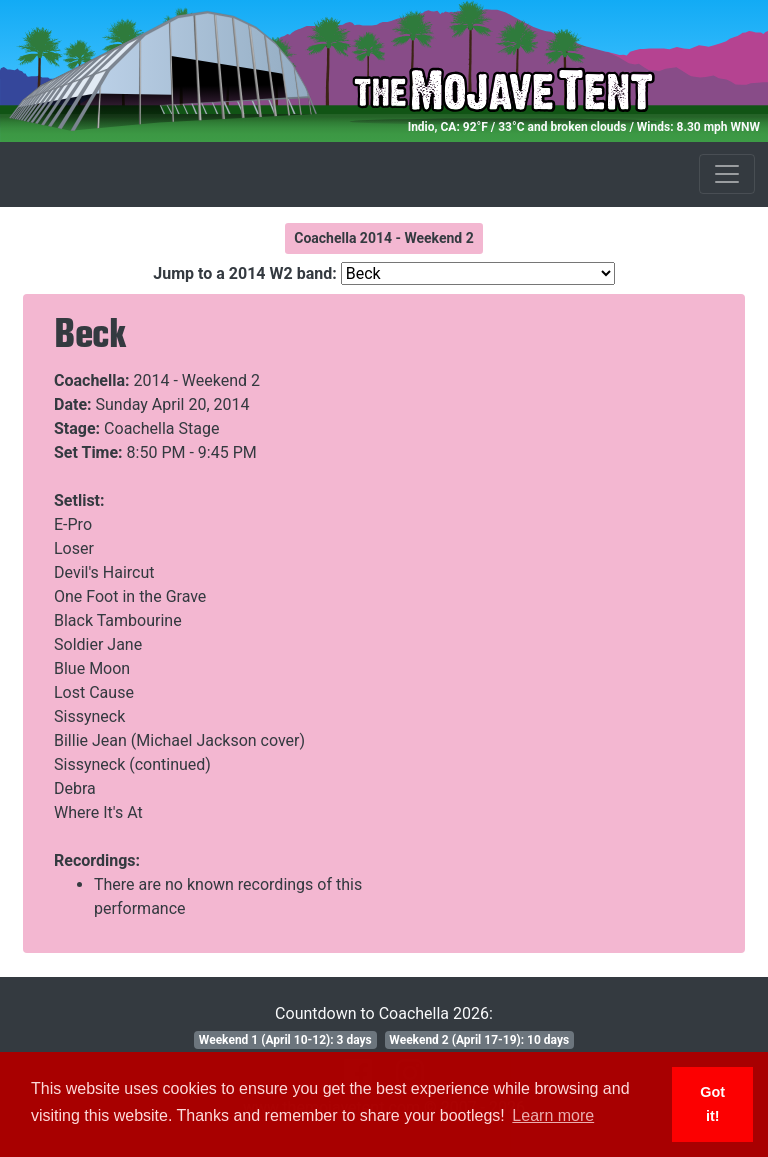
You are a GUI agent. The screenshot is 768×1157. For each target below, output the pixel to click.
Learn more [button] (553, 1115)
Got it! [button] (712, 1104)
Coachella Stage (161, 428)
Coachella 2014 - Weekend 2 (384, 238)
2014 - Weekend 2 (197, 380)
